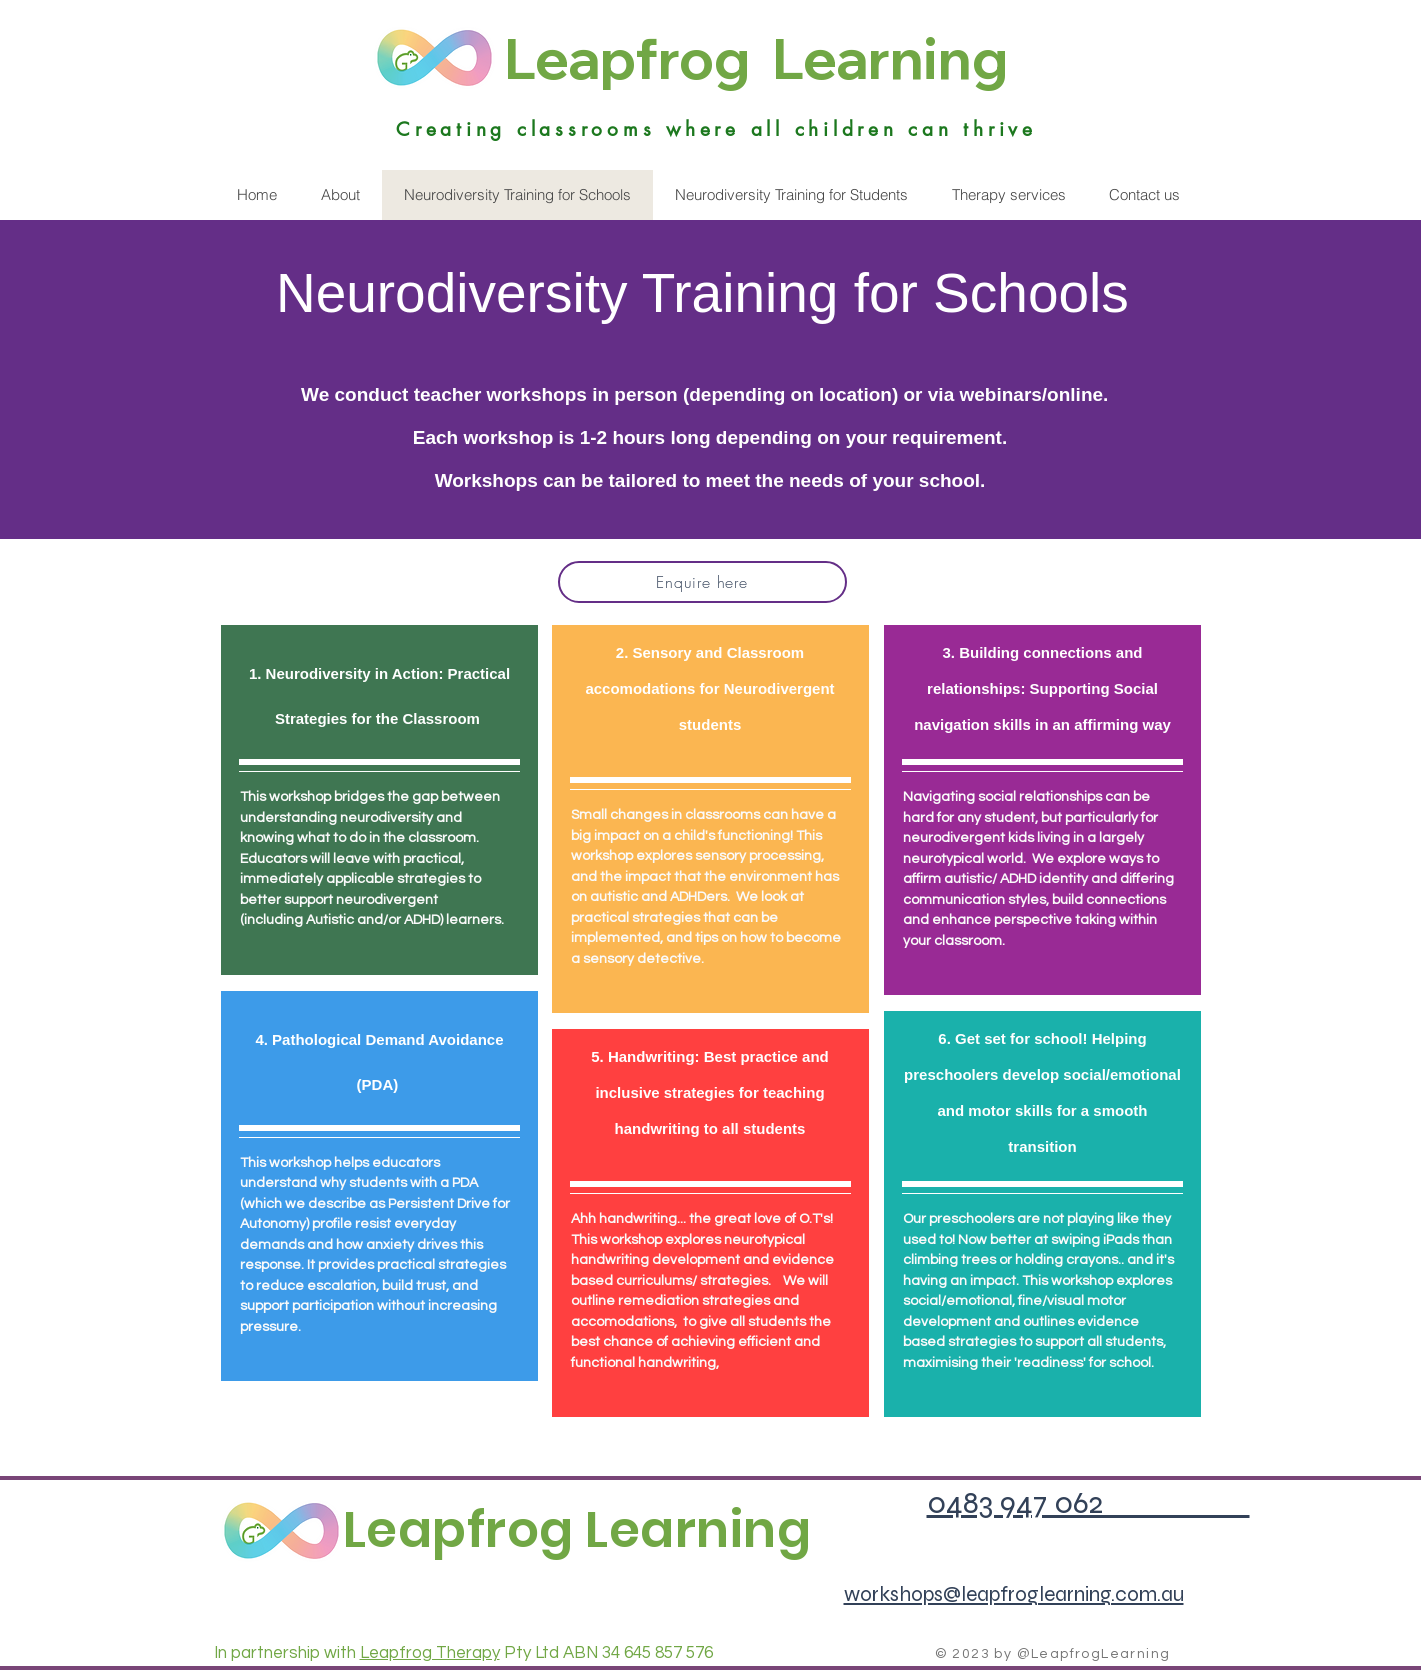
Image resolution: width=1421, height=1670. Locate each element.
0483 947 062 (1088, 1502)
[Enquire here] (702, 582)
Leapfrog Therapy (430, 1653)
